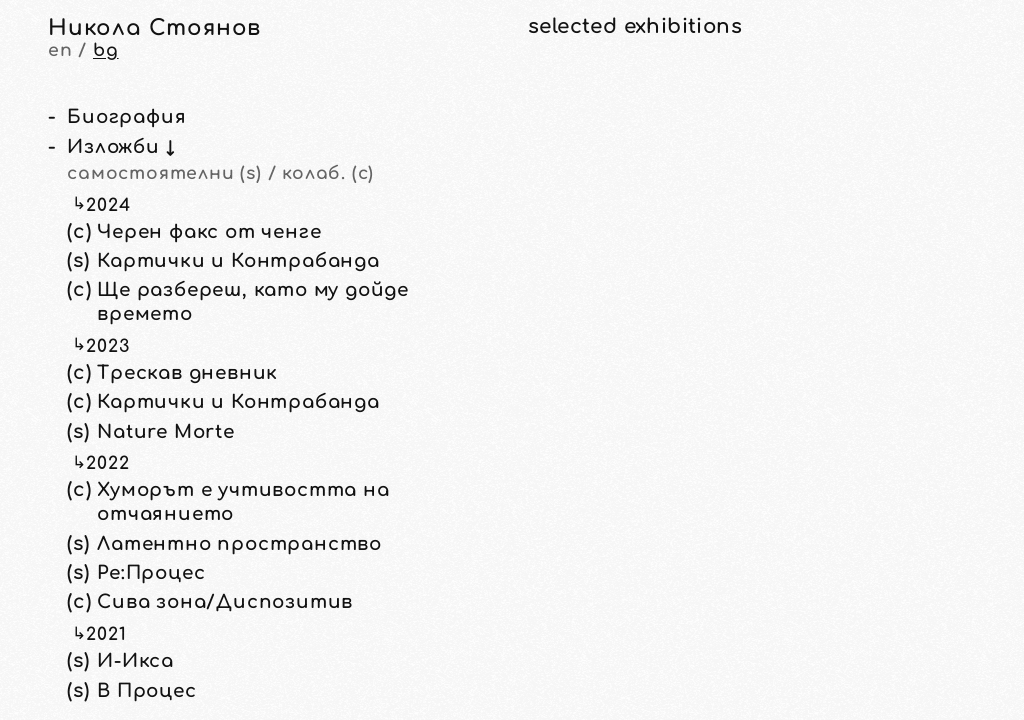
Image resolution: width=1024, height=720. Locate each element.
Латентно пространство (239, 544)
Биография (126, 117)
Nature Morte (166, 432)
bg (106, 50)
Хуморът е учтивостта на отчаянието (243, 502)
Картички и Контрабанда (238, 261)
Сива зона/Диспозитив (225, 602)
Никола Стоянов (154, 28)
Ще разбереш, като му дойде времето (253, 302)
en (60, 50)
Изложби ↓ (121, 147)
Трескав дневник (187, 373)
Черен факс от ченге (209, 232)
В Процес (146, 691)
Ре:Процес (151, 573)
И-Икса (135, 661)
